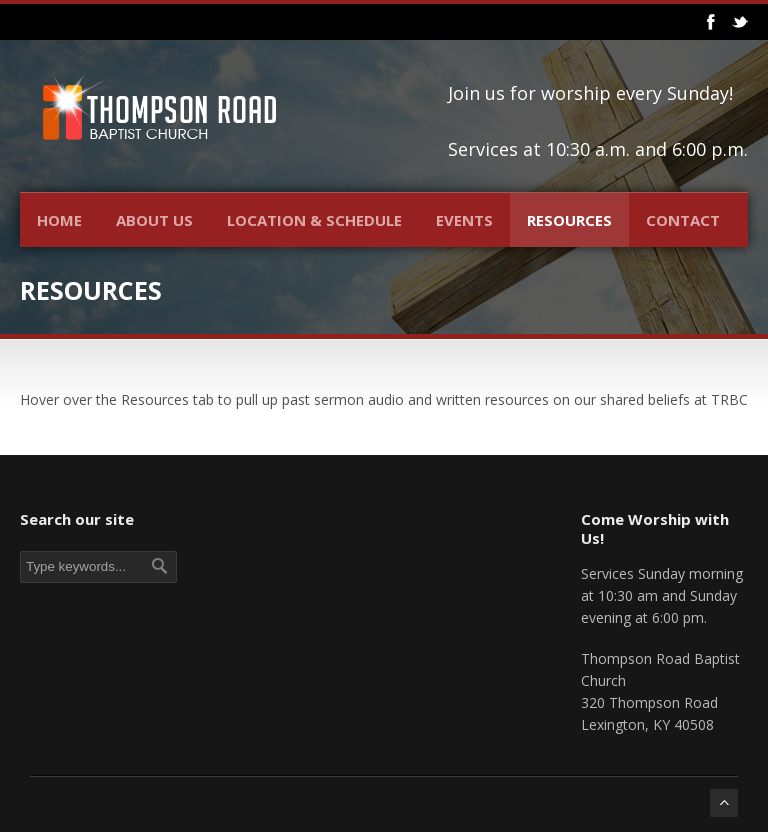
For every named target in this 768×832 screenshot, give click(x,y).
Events (464, 220)
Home (59, 220)
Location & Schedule (314, 220)
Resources (569, 220)
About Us (154, 220)
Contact (683, 220)
